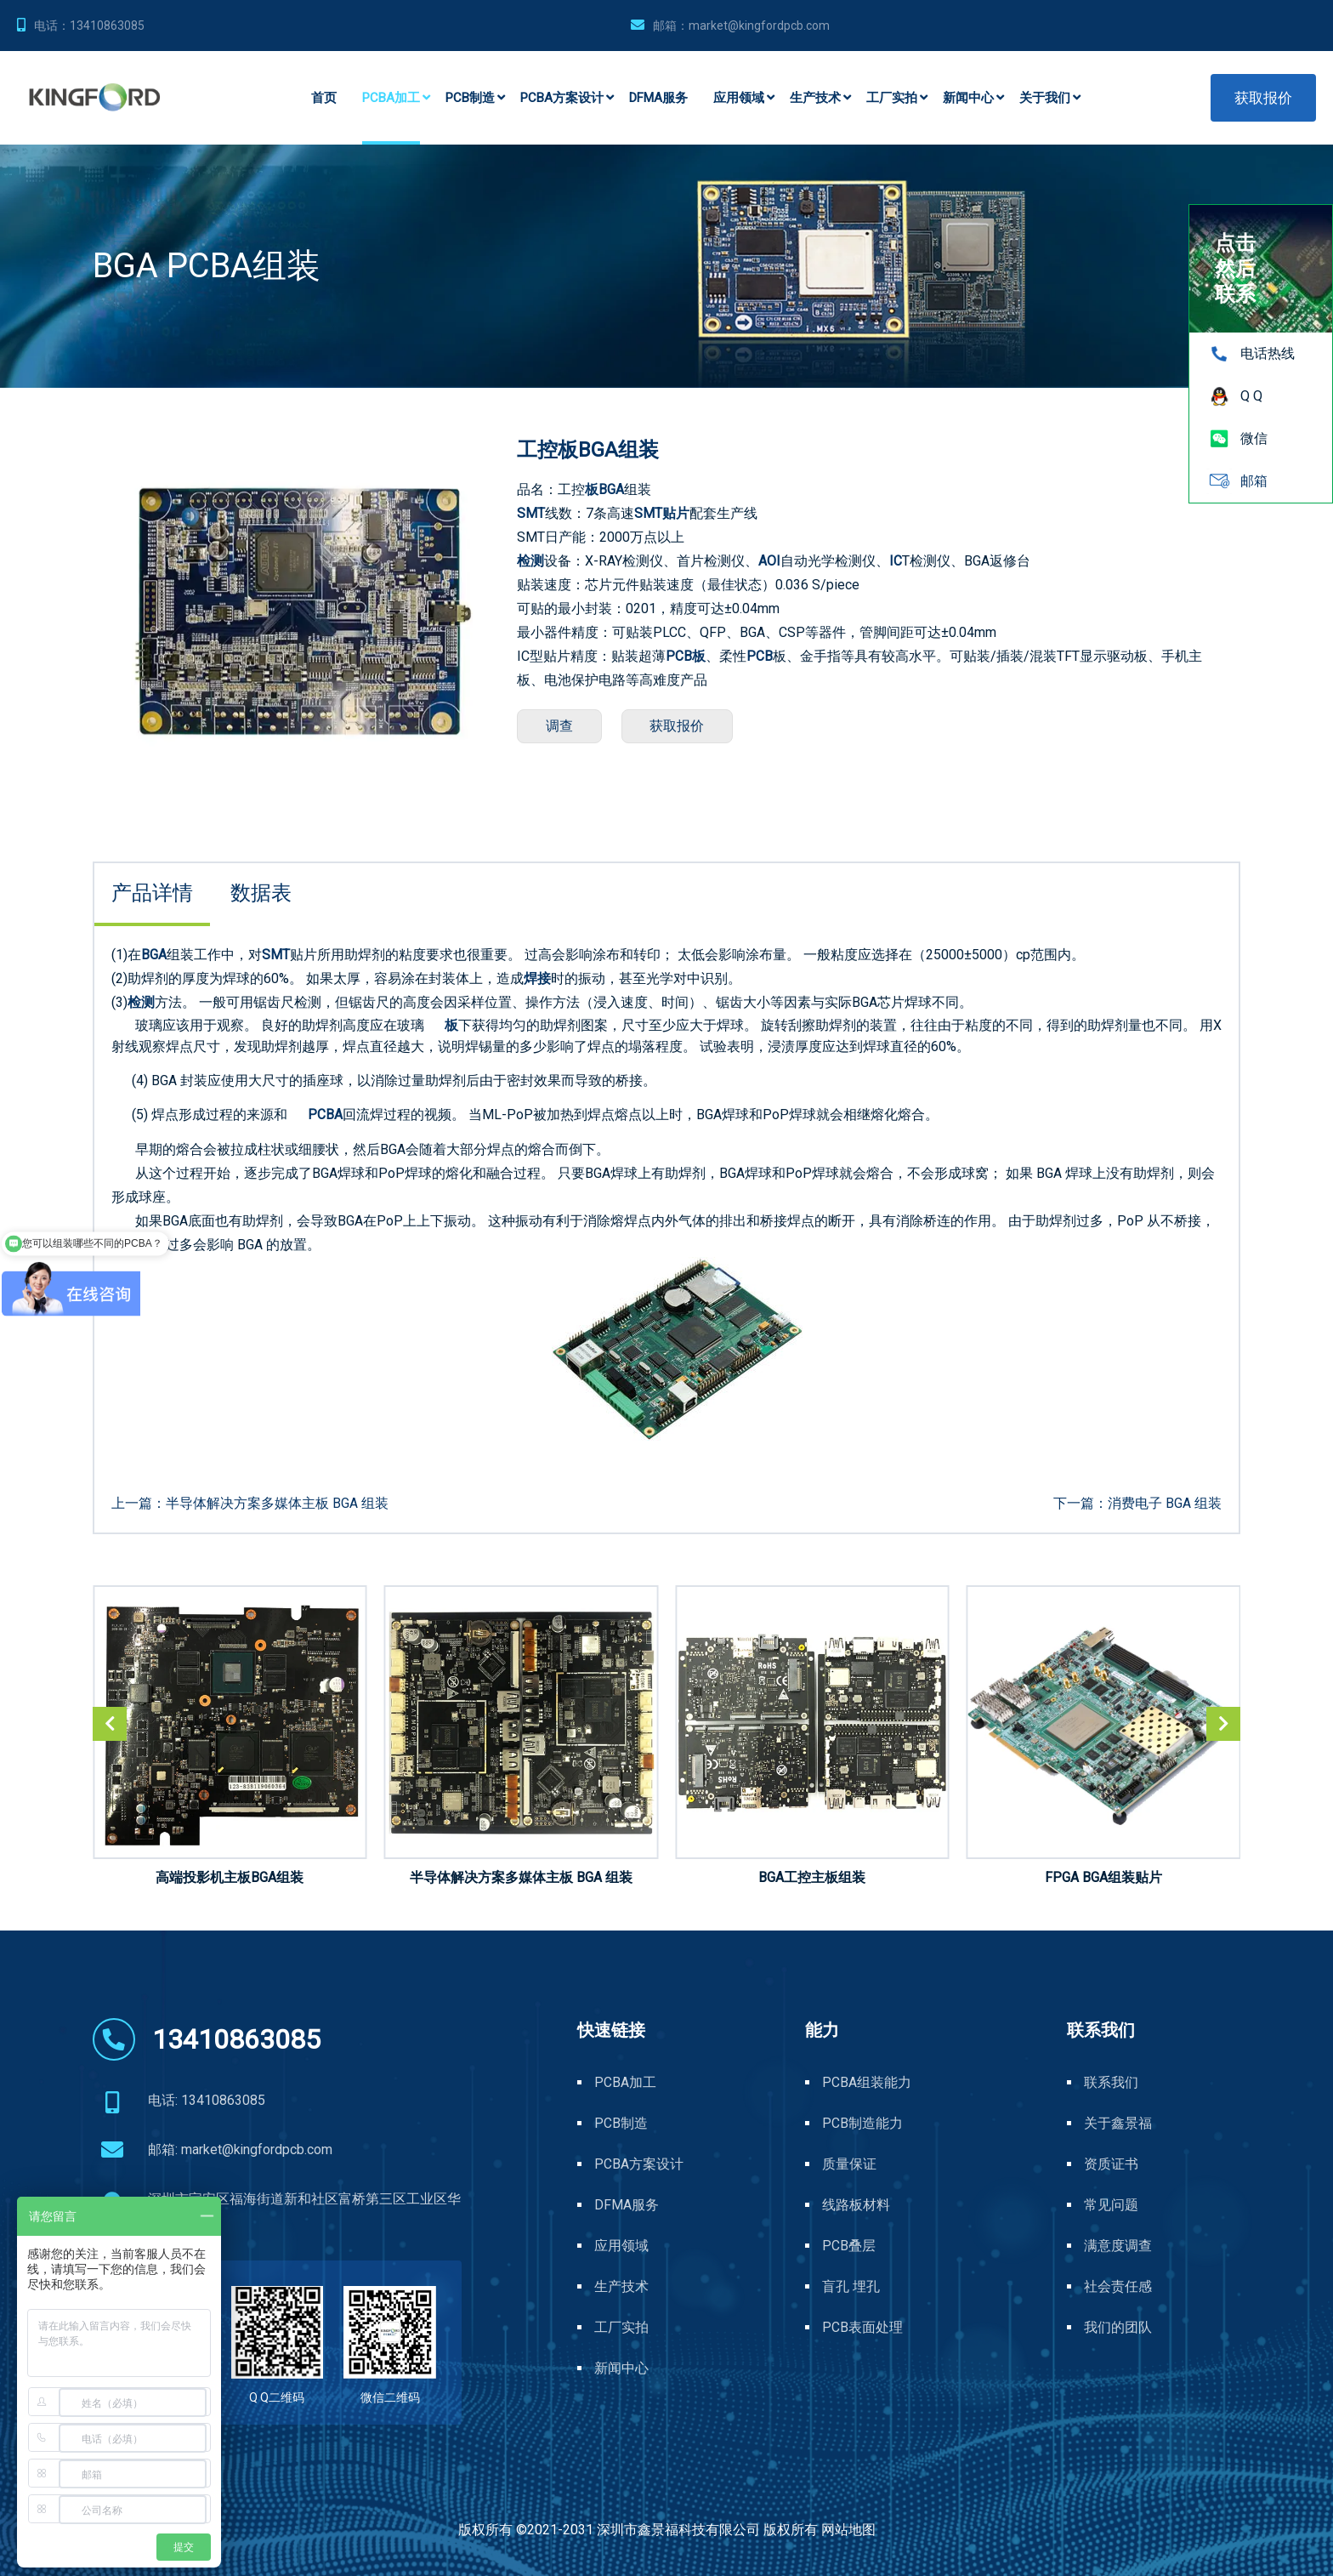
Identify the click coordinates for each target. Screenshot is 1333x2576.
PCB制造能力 (862, 2123)
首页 (324, 97)
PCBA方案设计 (562, 97)
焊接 (537, 978)
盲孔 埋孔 (851, 2286)
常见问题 (1111, 2205)
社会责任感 (1118, 2286)
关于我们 (1044, 97)
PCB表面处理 (862, 2327)
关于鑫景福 (1118, 2123)
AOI (769, 561)
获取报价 (1263, 97)
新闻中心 (968, 97)
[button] (1223, 1724)
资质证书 (1111, 2164)
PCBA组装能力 (866, 2082)
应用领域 (738, 97)
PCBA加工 (391, 97)
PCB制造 (470, 97)
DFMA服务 (658, 97)
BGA (611, 489)
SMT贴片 (661, 513)
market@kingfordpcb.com (759, 25)
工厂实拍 (891, 97)
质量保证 (849, 2164)
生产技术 (815, 97)
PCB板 (686, 656)
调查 (562, 726)
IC (895, 561)
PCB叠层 (849, 2246)
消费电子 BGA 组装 (1165, 1503)
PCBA (325, 1114)
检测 (530, 561)
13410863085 (107, 25)
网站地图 (848, 2530)
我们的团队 (1118, 2327)
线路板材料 (856, 2205)
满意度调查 (1118, 2246)
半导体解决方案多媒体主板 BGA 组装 (277, 1503)
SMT (531, 513)
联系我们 (1111, 2082)
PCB (759, 656)
